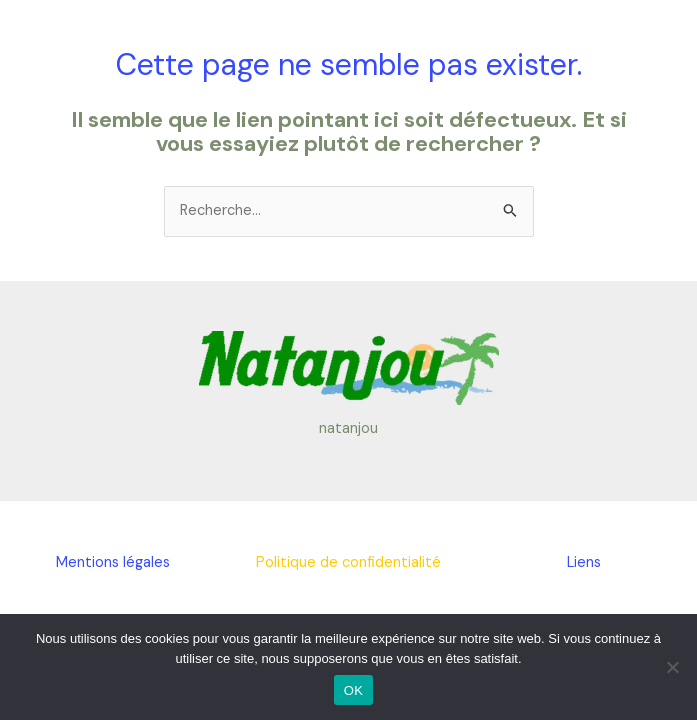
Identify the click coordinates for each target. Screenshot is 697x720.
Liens (584, 562)
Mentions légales (113, 562)
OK (353, 690)
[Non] (672, 667)
